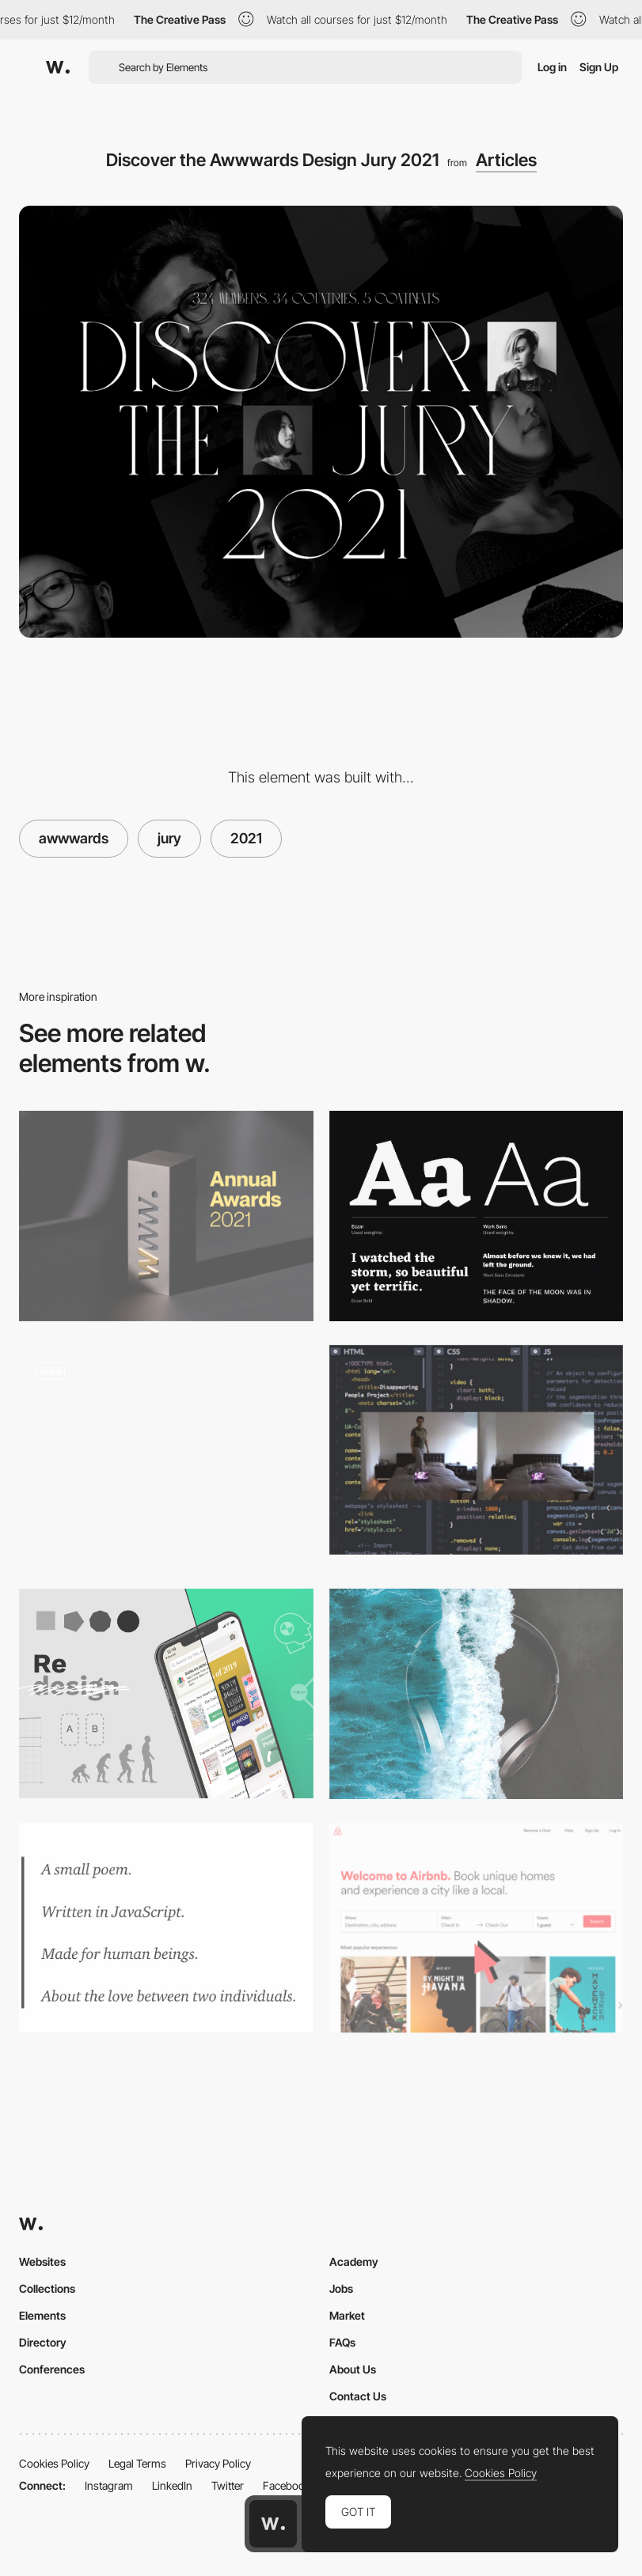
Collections (47, 2288)
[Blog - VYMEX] (166, 1455)
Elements (42, 2315)
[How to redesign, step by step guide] (166, 1693)
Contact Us (357, 2396)
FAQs (342, 2342)
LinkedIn (172, 2485)
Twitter (227, 2485)
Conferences (52, 2369)
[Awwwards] (58, 67)
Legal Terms (137, 2463)
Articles (506, 160)
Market (347, 2315)
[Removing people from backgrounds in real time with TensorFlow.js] (476, 1450)
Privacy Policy (218, 2463)
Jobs (341, 2288)
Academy (353, 2261)
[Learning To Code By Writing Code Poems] (166, 1927)
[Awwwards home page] (273, 2524)
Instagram (109, 2485)
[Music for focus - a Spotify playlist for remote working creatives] (476, 1693)
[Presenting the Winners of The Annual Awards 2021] (166, 1215)
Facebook (286, 2485)
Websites (42, 2261)
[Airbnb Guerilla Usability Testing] (476, 1927)
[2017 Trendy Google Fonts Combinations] (476, 1215)
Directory (42, 2342)
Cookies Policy (54, 2463)
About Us (352, 2369)
